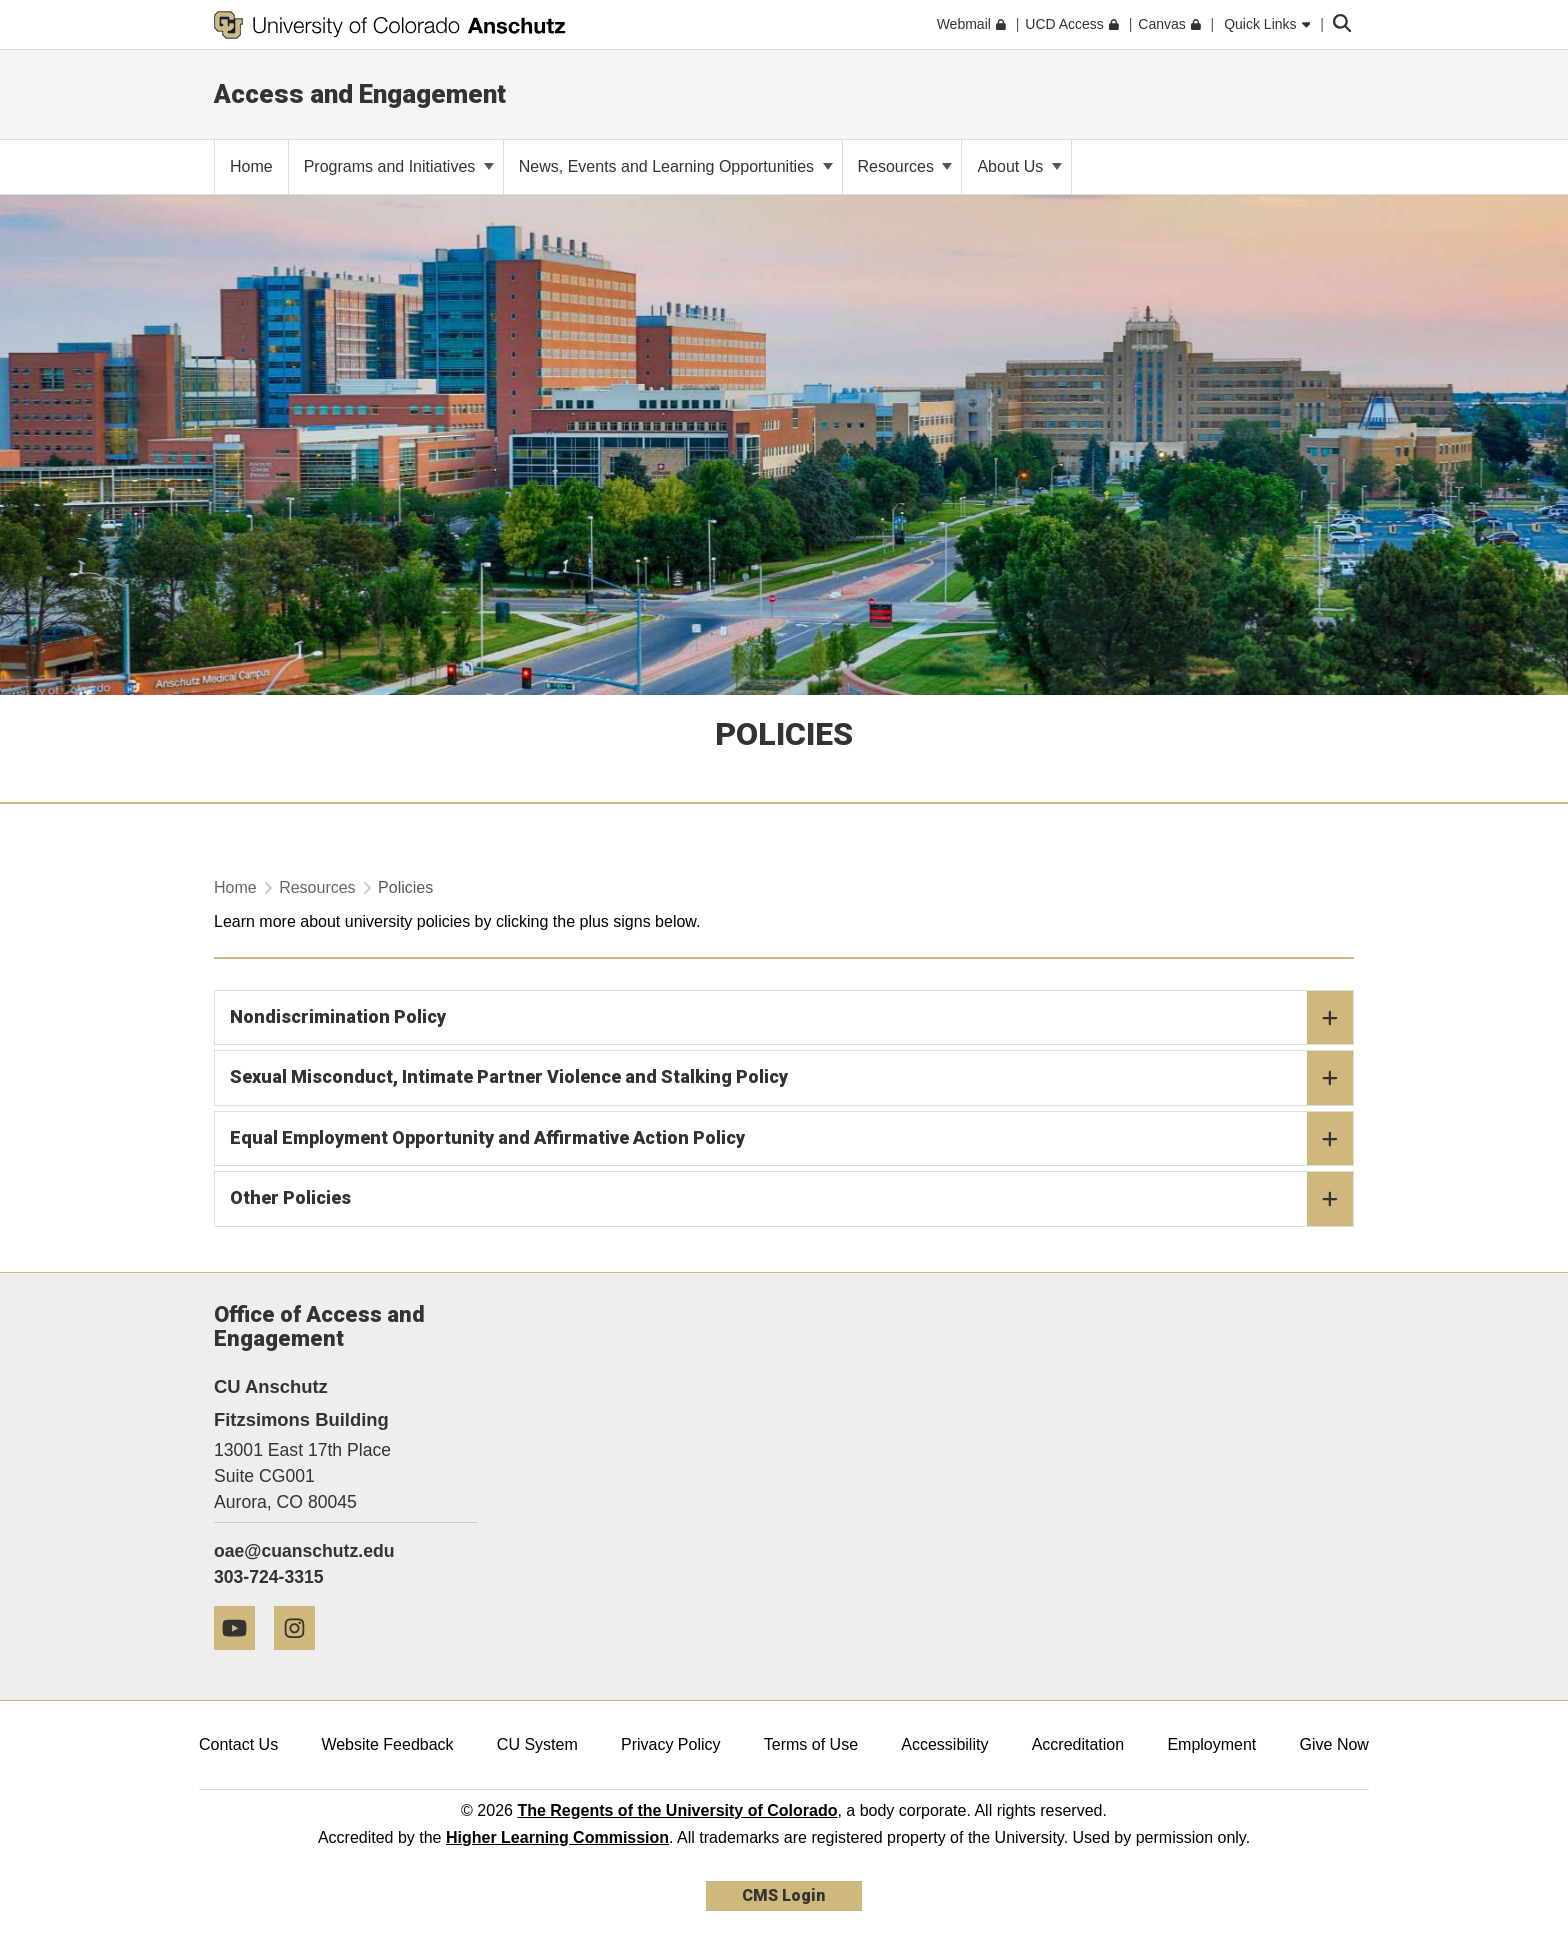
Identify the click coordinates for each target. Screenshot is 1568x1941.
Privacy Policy (671, 1744)
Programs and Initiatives (399, 166)
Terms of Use (811, 1744)
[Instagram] (302, 1657)
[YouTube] (242, 1657)
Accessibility (944, 1744)
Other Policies (791, 1199)
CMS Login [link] (783, 1895)
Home (235, 887)
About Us (1019, 166)
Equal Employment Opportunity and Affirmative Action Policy (791, 1139)
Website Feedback (387, 1744)
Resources (905, 166)
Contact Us (238, 1744)
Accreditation (1078, 1744)
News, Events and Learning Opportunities (676, 166)
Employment (1211, 1744)
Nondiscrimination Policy (791, 1018)
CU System (537, 1744)
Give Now (1334, 1744)
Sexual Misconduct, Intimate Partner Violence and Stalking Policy (791, 1078)
